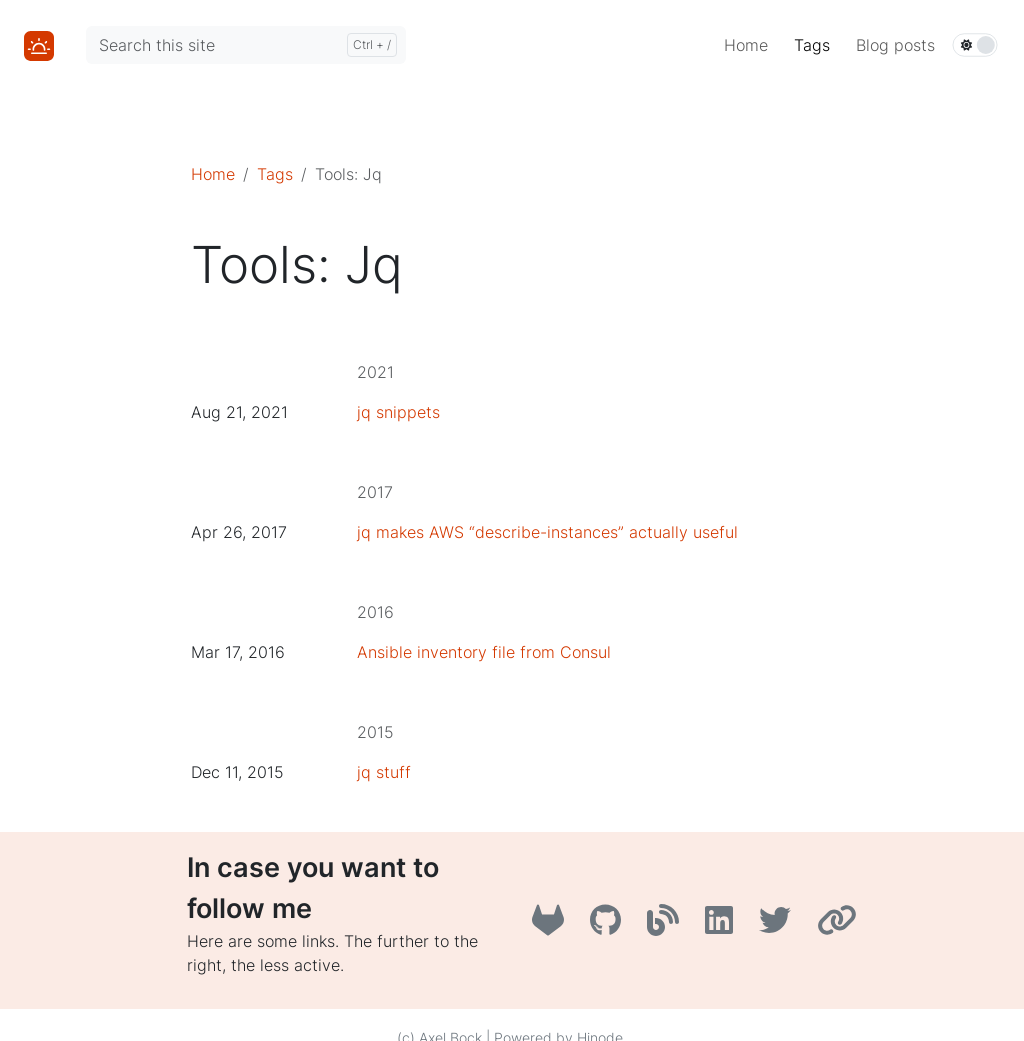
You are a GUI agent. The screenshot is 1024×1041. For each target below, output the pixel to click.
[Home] (39, 44)
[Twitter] (780, 926)
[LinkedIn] (724, 926)
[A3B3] (668, 926)
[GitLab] (553, 926)
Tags (275, 174)
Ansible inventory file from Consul (484, 652)
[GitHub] (610, 926)
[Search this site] (246, 45)
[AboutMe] (839, 926)
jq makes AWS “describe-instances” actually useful (547, 532)
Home (213, 174)
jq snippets (398, 412)
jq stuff (384, 772)
